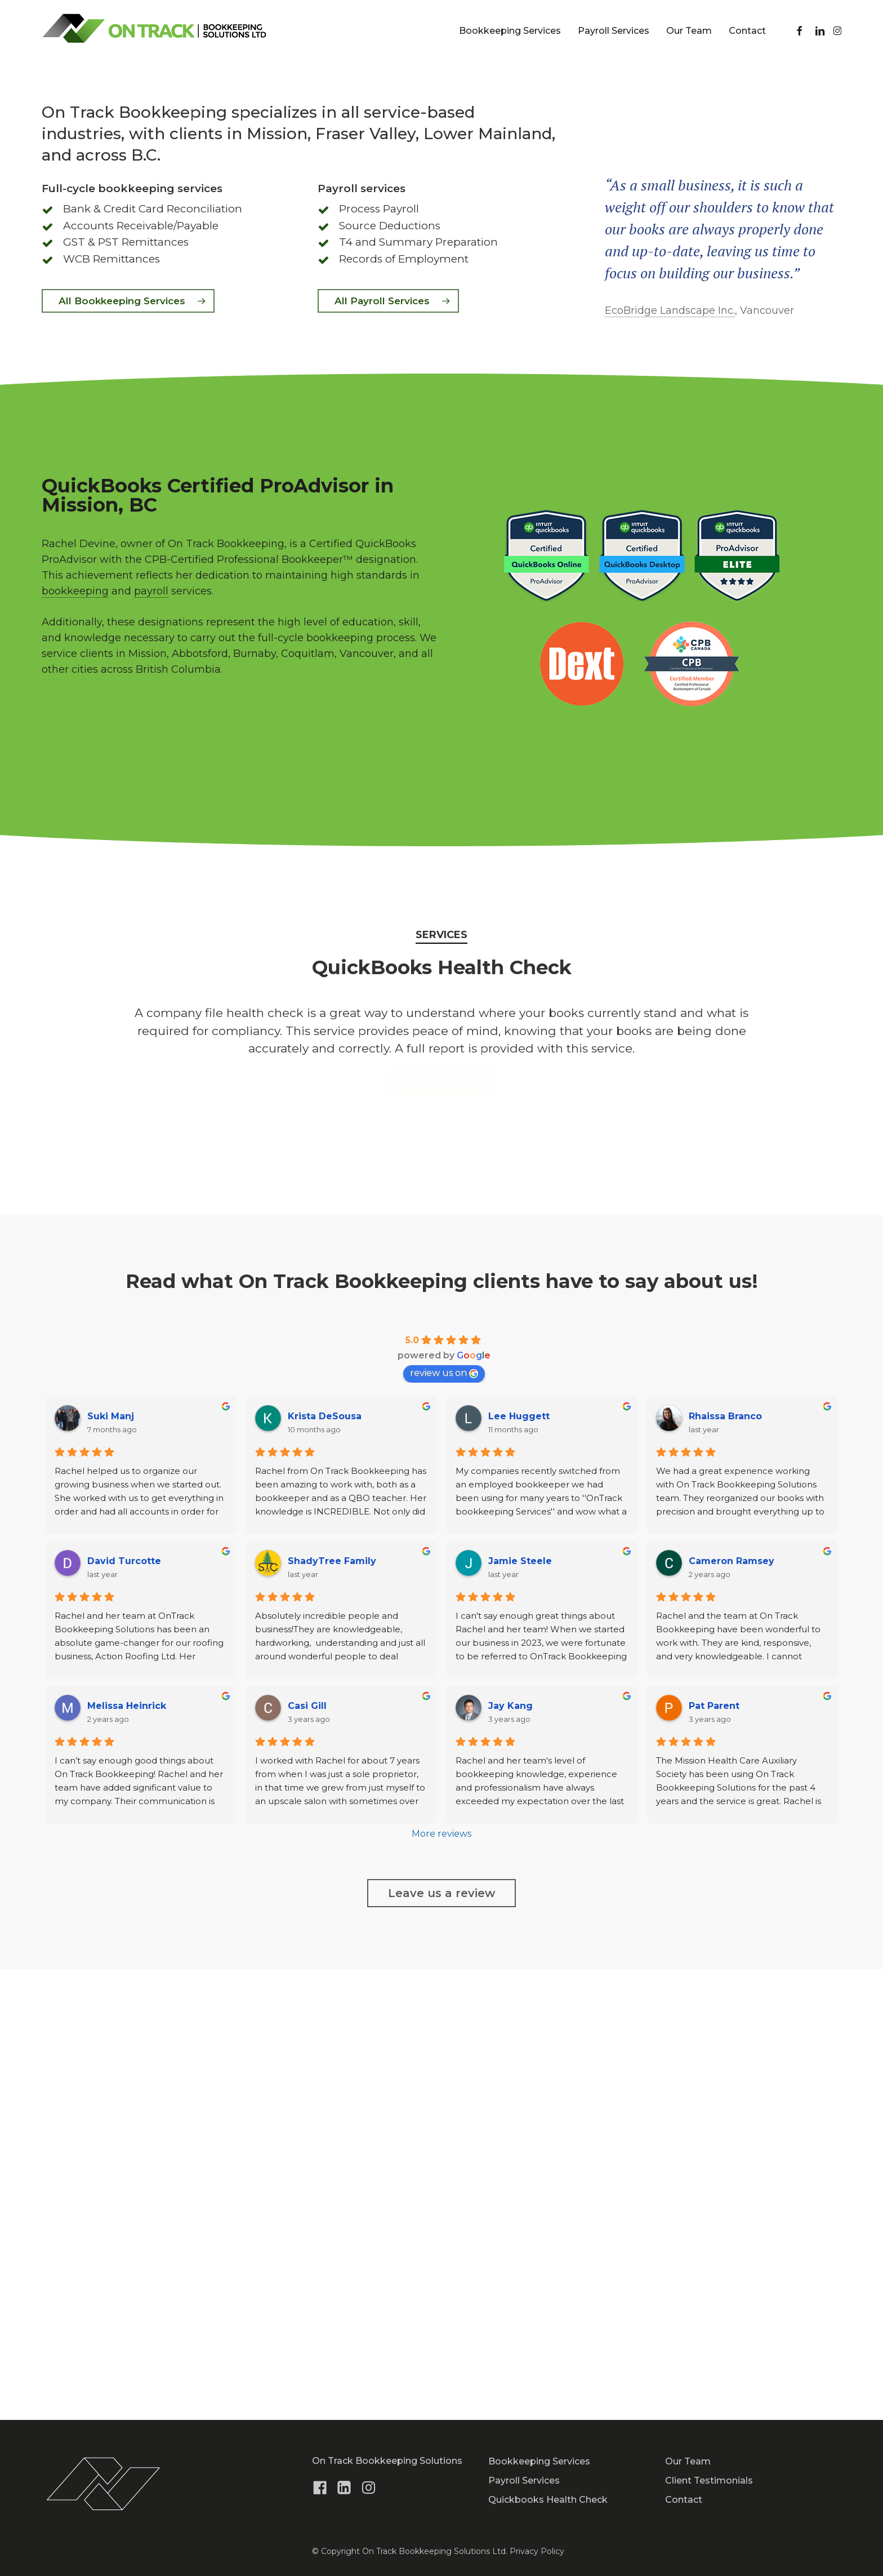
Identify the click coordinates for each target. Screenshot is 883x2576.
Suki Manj (110, 1867)
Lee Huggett (519, 1867)
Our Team (688, 2461)
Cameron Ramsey (731, 2011)
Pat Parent (714, 2156)
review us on (444, 1823)
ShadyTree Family (332, 2011)
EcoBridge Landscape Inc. (670, 761)
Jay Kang (510, 2156)
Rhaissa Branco (725, 1867)
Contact (683, 2499)
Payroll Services (524, 2480)
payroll (151, 1042)
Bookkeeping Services (539, 2461)
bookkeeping (75, 1042)
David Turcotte (124, 2011)
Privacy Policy (537, 2551)
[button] (128, 751)
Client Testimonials (709, 2480)
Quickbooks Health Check (548, 2499)
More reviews (441, 2284)
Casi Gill (307, 2156)
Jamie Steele (520, 2011)
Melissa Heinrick (126, 2156)
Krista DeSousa (325, 1867)
